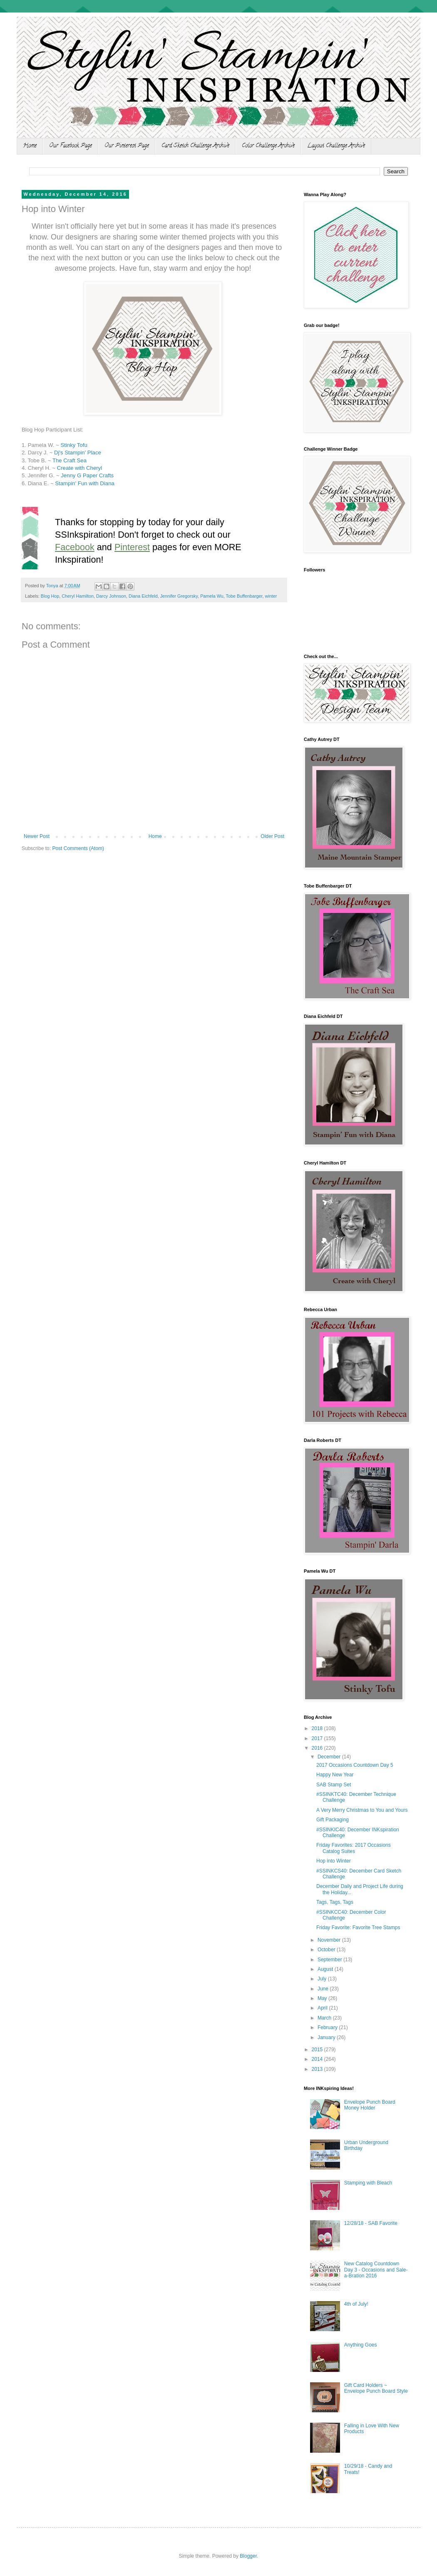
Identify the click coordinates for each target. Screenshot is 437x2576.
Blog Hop (50, 596)
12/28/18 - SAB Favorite (370, 2223)
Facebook (74, 547)
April (323, 2008)
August (326, 1969)
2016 (318, 1748)
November (330, 1940)
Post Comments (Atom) (78, 848)
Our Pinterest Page (126, 146)
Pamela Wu (211, 596)
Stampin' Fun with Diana (84, 483)
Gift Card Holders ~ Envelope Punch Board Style (376, 2388)
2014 (318, 2059)
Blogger (248, 2556)
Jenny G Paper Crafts (87, 475)
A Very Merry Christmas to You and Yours (361, 1810)
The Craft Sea (69, 460)
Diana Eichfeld (143, 596)
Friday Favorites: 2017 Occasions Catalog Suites (353, 1848)
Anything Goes (360, 2345)
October (327, 1950)
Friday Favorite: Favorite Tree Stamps (358, 1927)
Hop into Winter (333, 1861)
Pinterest (132, 547)
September (330, 1960)
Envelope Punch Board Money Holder (369, 2105)
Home (30, 146)
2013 (318, 2069)
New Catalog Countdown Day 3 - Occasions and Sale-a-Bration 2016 (376, 2270)
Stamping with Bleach (368, 2183)
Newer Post (37, 836)
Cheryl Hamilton (78, 596)
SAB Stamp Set (333, 1785)
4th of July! (356, 2304)
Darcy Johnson (111, 596)
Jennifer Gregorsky (179, 596)
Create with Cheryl (79, 468)
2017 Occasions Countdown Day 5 (354, 1765)
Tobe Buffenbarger (244, 596)
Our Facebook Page (70, 146)
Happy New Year (334, 1775)
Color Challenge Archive (268, 146)
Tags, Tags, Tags (334, 1902)
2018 (318, 1728)
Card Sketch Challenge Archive (195, 146)
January (327, 2037)
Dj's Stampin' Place (77, 452)
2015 (318, 2049)
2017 (318, 1738)
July (323, 1979)
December (330, 1757)
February (328, 2027)
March (325, 2018)
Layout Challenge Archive (336, 146)
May (323, 1998)
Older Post (272, 836)
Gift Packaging (332, 1820)
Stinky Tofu (73, 445)
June (324, 1989)
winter (271, 596)
